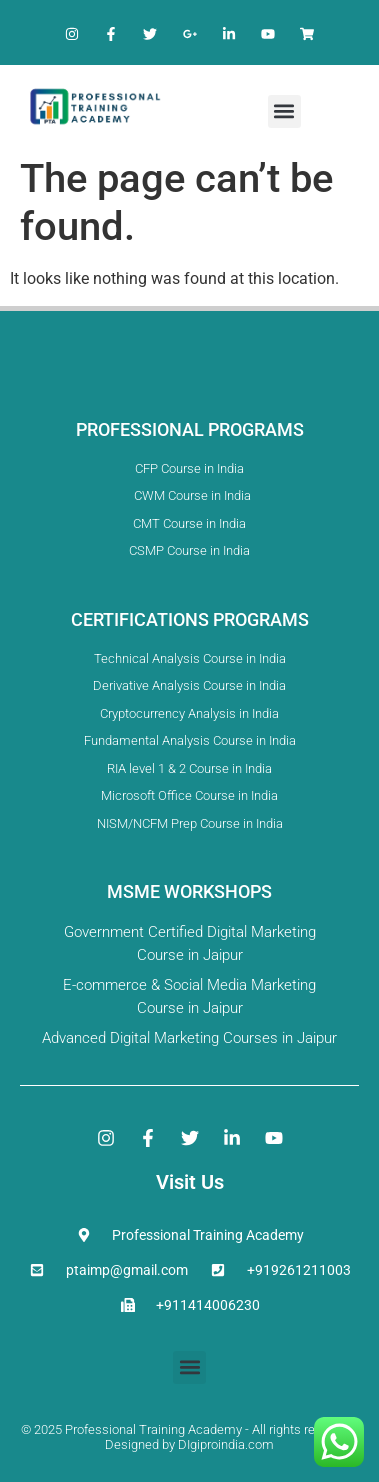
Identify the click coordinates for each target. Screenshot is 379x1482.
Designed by (140, 1444)
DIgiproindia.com (226, 1444)
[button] (284, 111)
